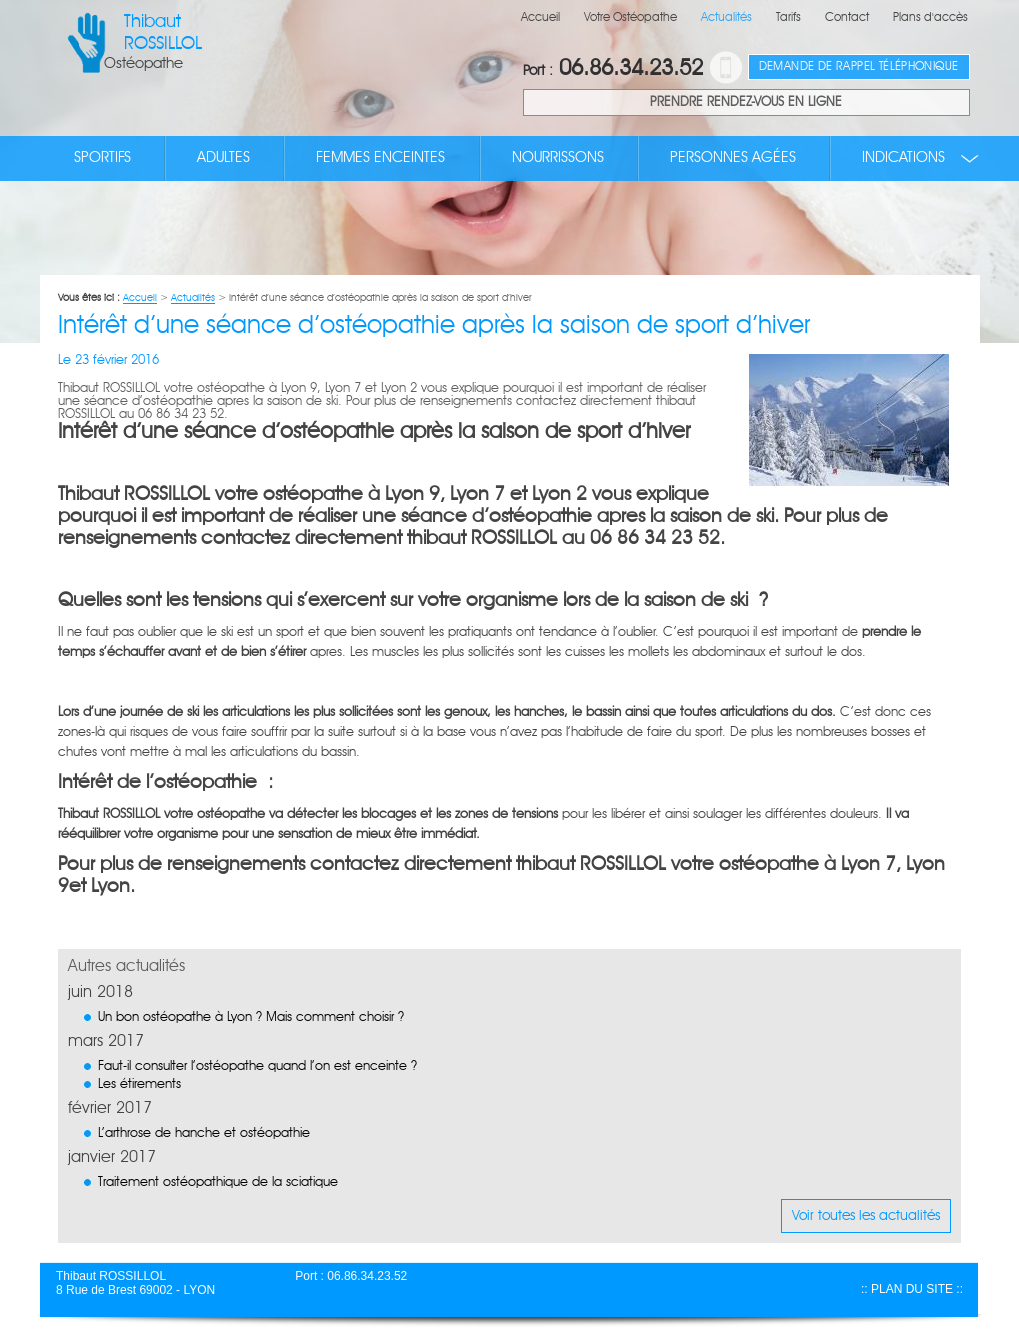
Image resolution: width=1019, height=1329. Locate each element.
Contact (847, 18)
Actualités (726, 18)
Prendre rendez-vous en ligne (746, 102)
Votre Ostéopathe (630, 18)
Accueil (540, 18)
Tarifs (788, 18)
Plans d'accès (930, 18)
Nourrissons (558, 158)
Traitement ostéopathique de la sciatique (218, 1182)
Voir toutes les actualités (866, 1216)
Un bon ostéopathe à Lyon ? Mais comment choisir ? (251, 1017)
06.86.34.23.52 (613, 69)
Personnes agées (733, 158)
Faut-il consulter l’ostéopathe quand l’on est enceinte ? (257, 1066)
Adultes (223, 158)
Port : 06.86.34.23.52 (351, 1276)
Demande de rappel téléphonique (859, 67)
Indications (903, 158)
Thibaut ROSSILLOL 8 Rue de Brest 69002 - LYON (135, 1283)
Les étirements (139, 1084)
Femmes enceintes (380, 158)
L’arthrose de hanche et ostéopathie (204, 1133)
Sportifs (102, 158)
